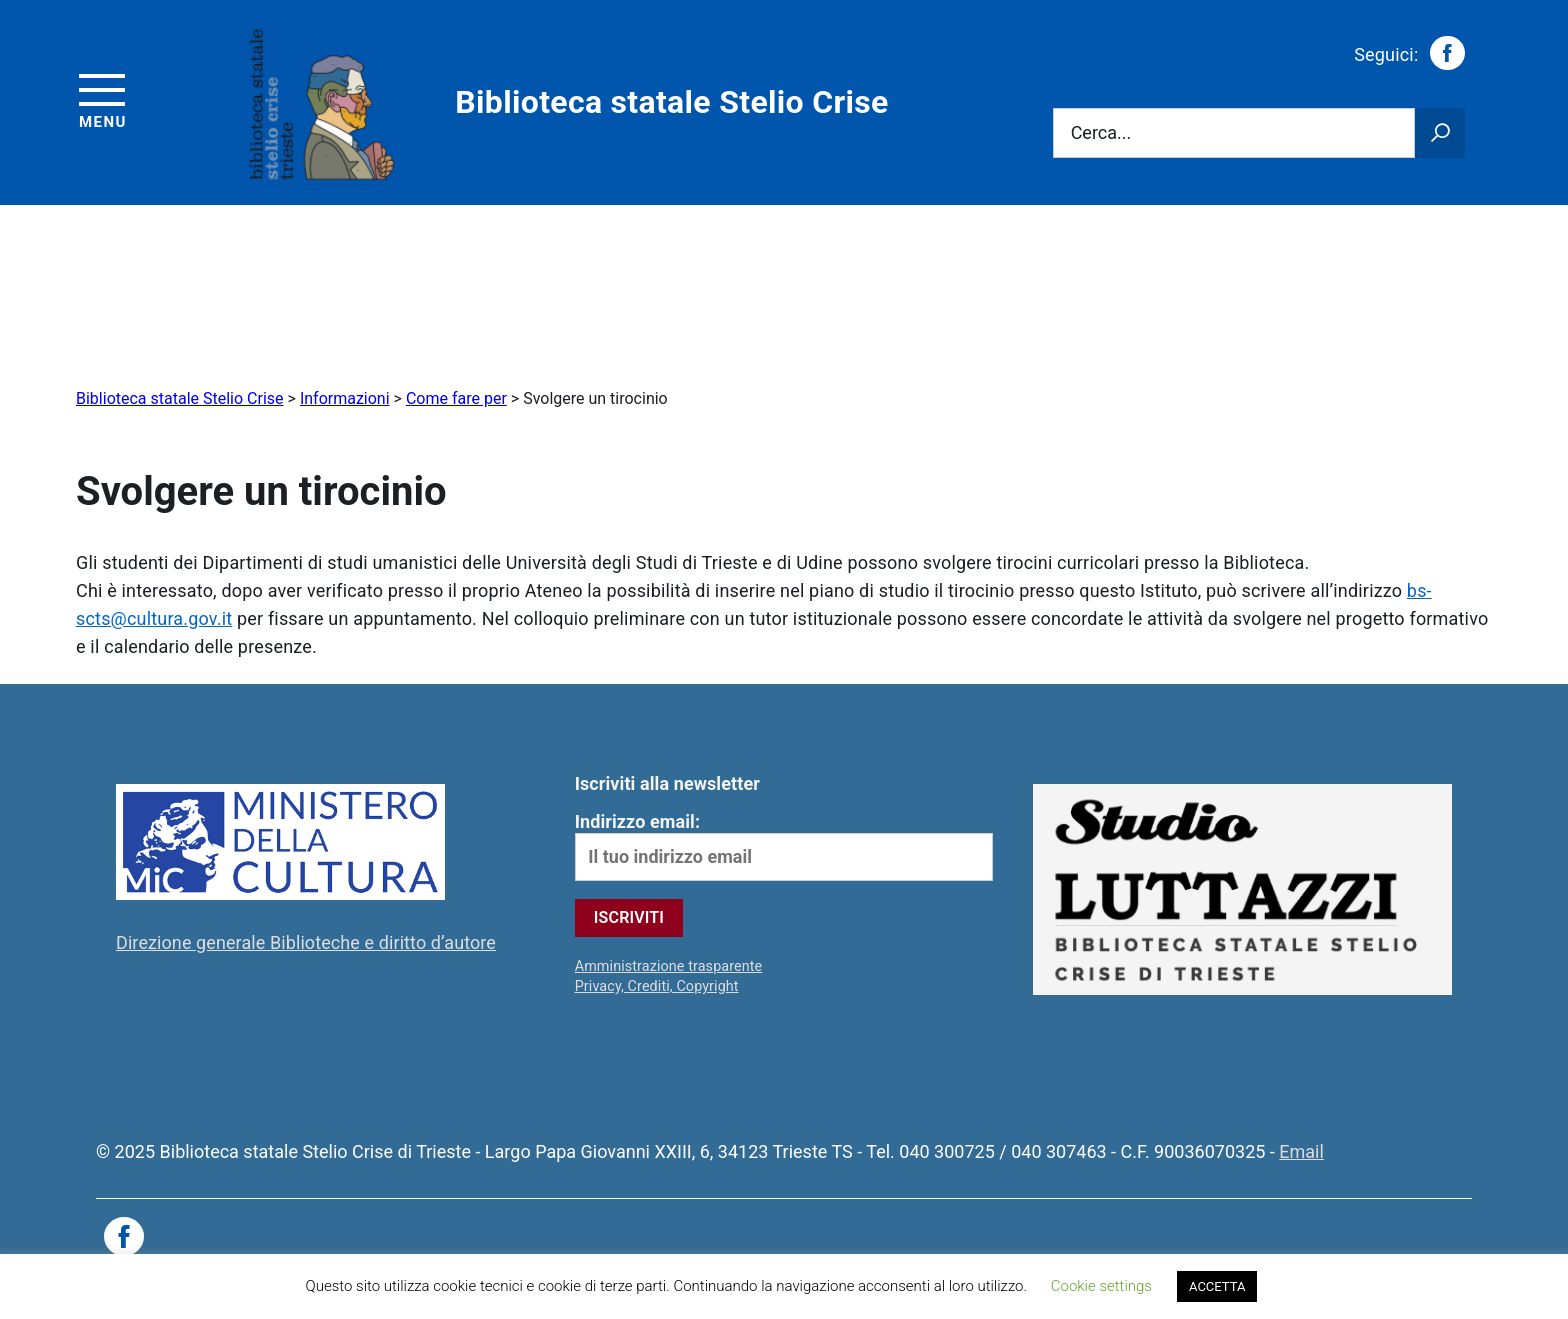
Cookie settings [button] (1101, 1286)
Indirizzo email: (784, 846)
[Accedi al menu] (103, 98)
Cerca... (1101, 133)
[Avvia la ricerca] (1440, 133)
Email (1301, 1151)
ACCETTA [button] (1217, 1286)
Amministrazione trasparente (669, 966)
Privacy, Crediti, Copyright (657, 986)
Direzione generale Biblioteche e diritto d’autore (306, 942)
